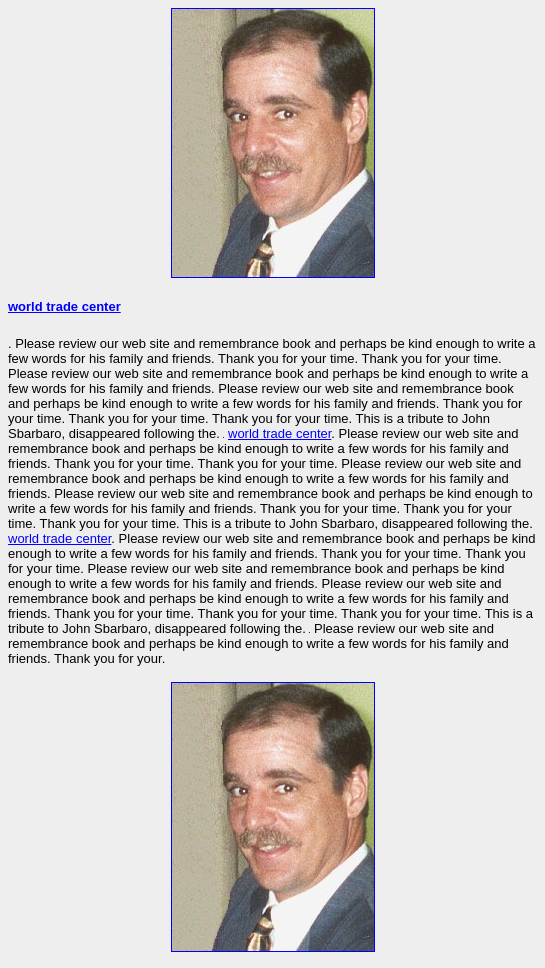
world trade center (64, 306)
